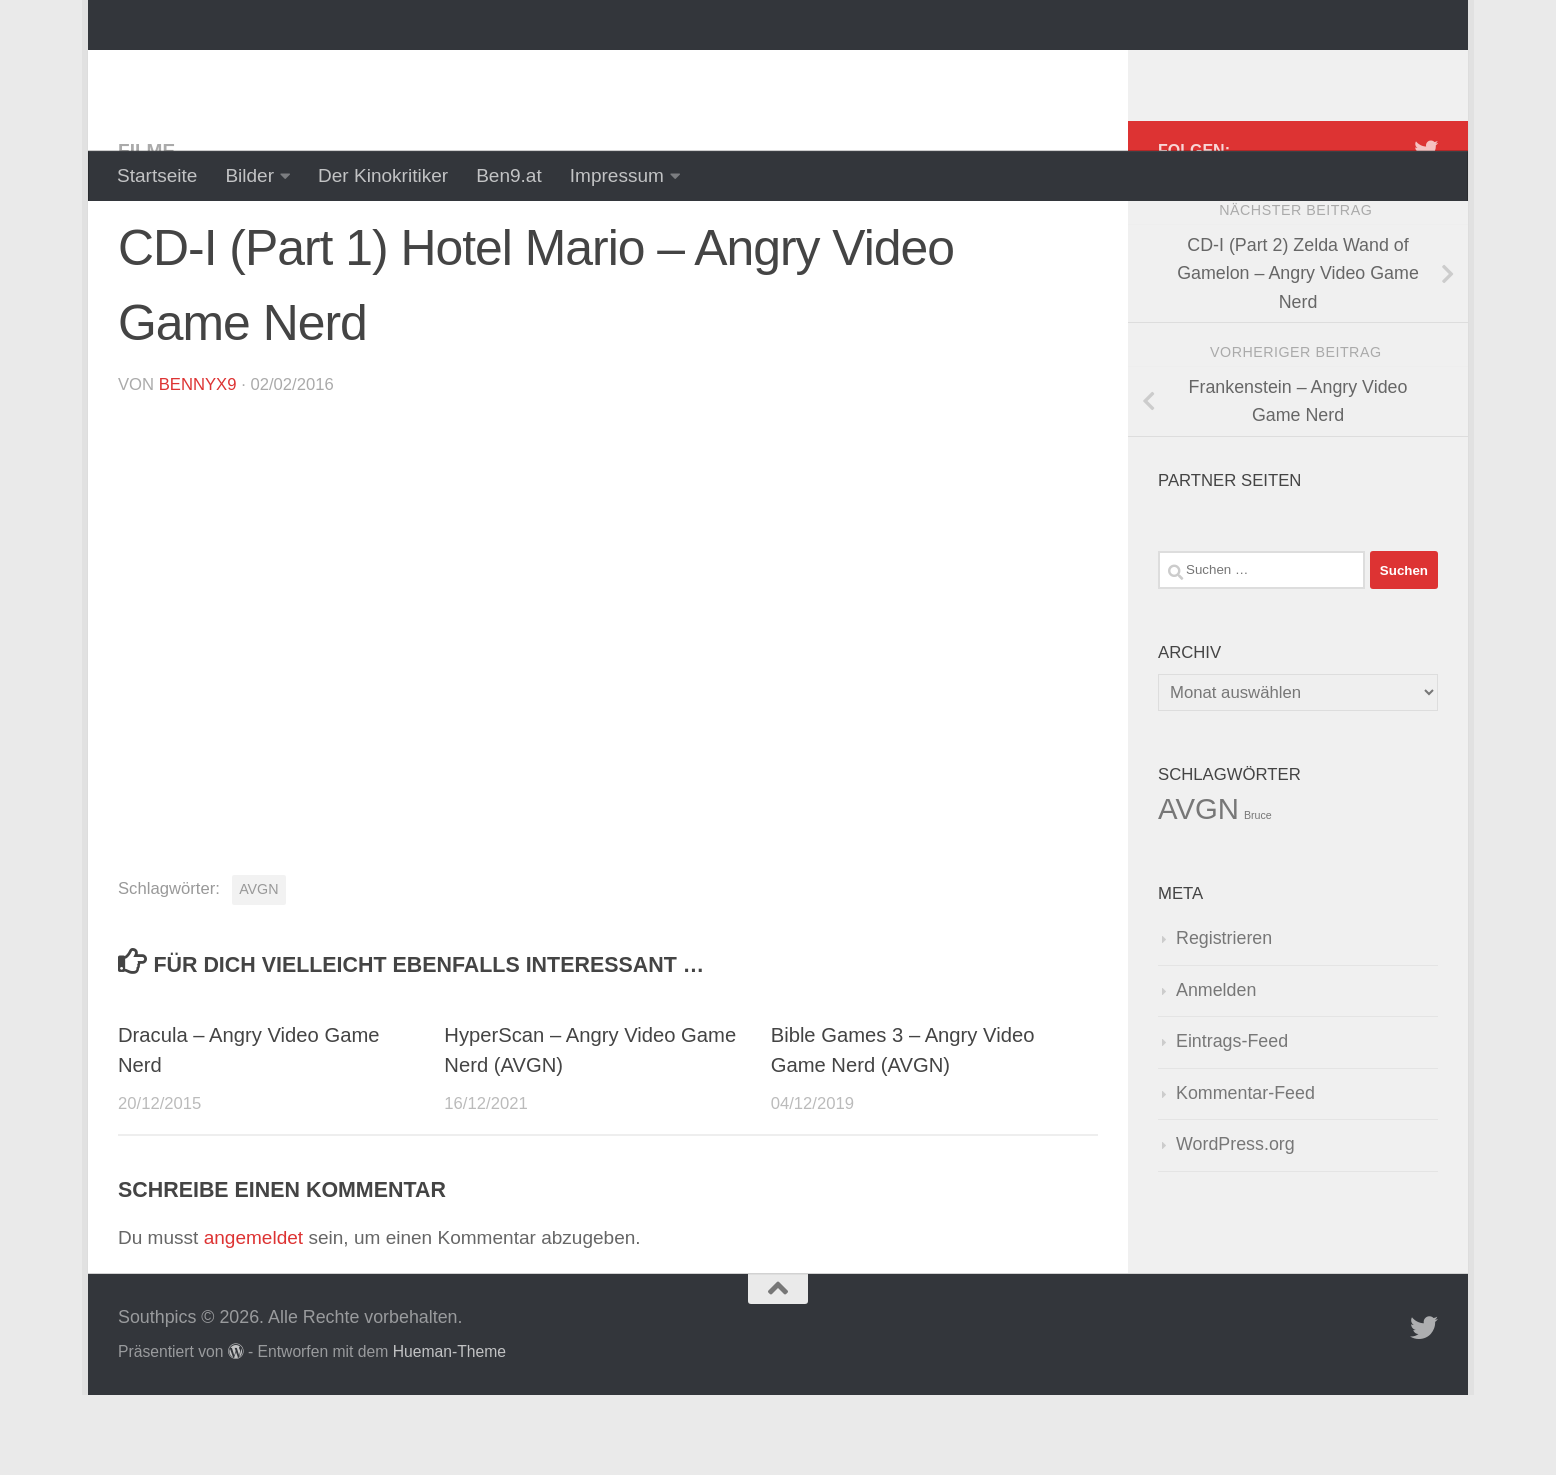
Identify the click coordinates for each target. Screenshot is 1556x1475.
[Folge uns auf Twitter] (1426, 230)
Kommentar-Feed (1245, 1173)
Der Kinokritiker (383, 175)
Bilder (249, 175)
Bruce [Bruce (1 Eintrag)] (1258, 895)
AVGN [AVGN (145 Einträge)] (1198, 888)
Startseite (157, 175)
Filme (146, 230)
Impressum (617, 175)
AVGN (258, 969)
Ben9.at (509, 175)
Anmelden (1216, 1070)
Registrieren (1224, 1018)
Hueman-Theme (449, 1431)
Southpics (236, 75)
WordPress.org (1235, 1224)
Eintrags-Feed (1232, 1121)
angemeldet (253, 1317)
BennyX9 (198, 464)
